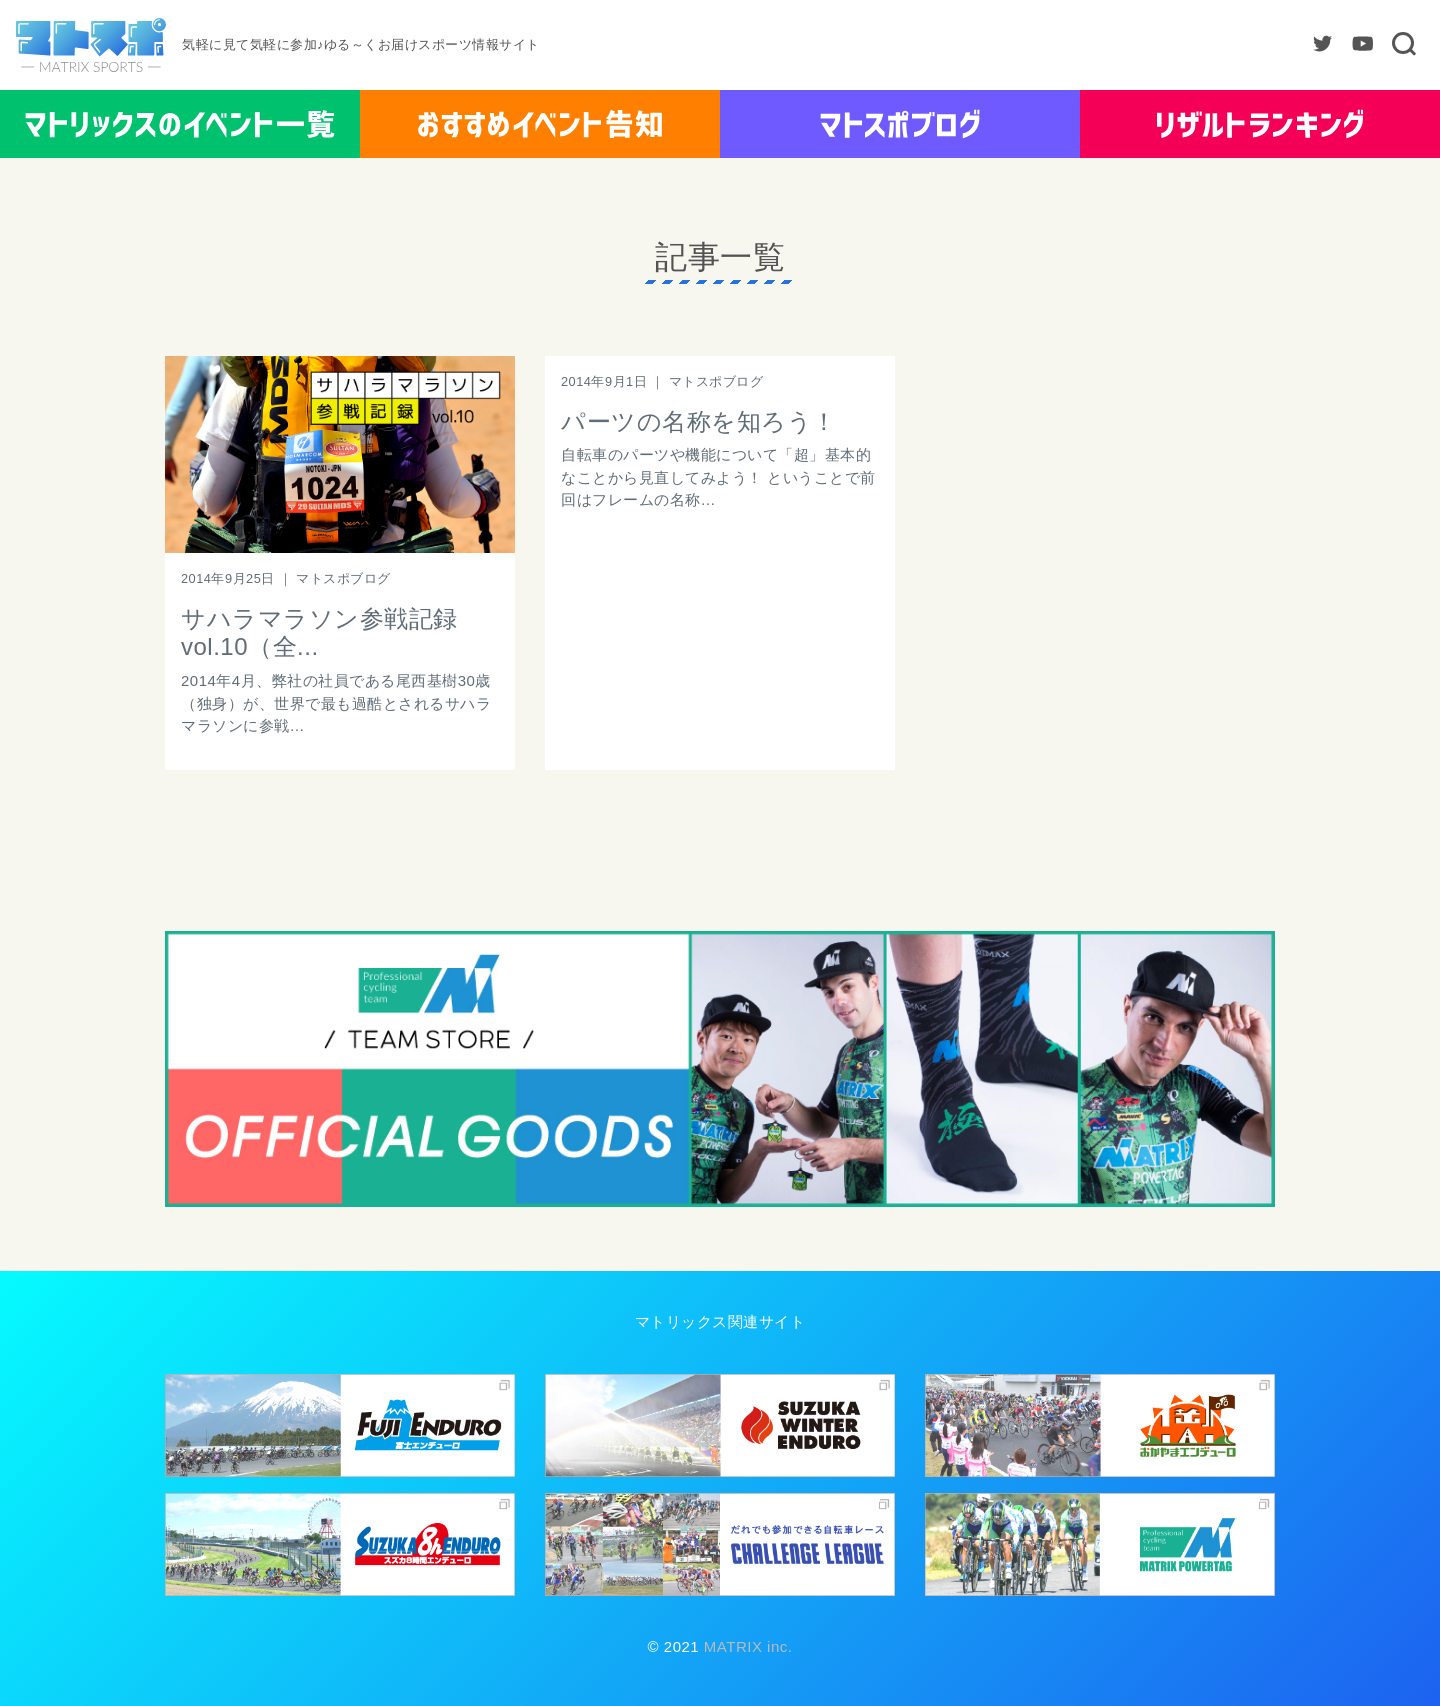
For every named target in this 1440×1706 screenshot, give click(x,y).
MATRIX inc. (745, 1646)
